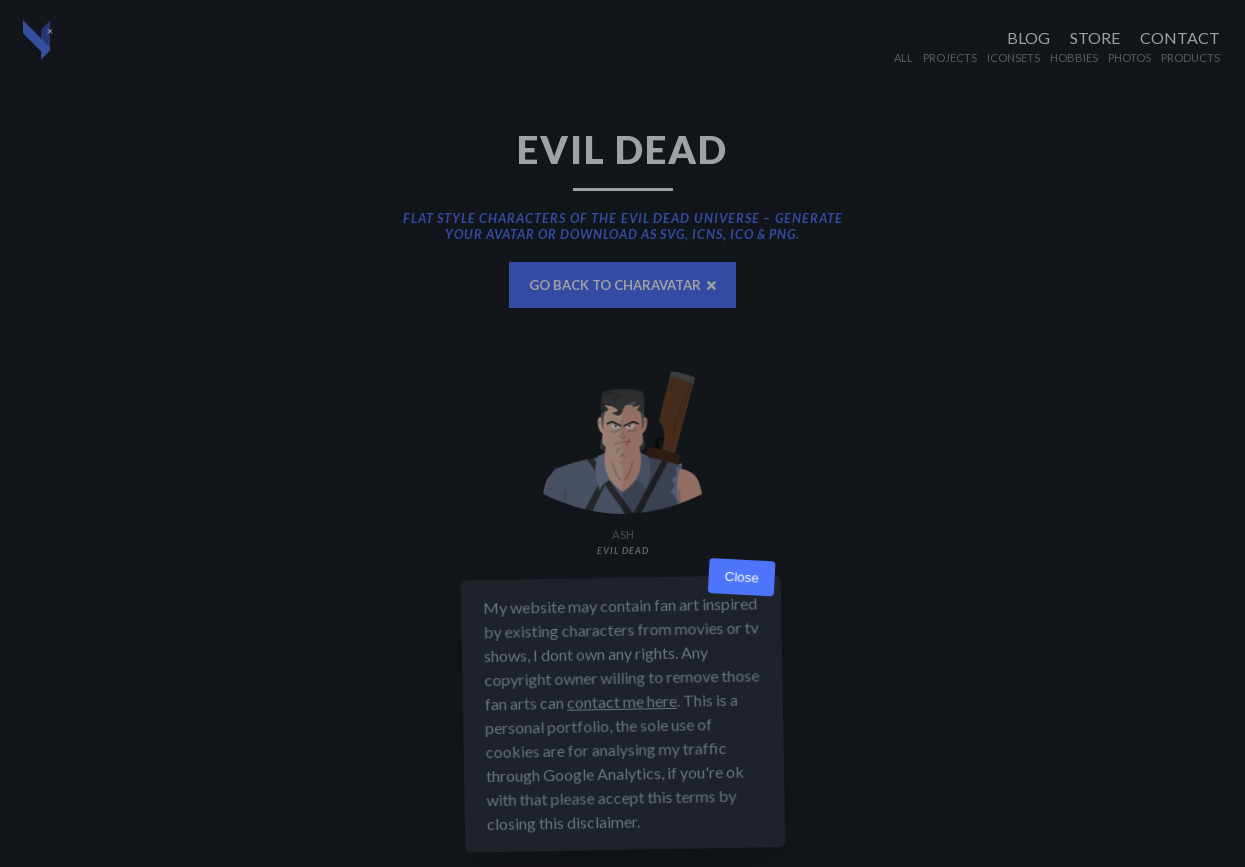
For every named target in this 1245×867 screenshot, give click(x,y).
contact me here (621, 701)
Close (741, 577)
